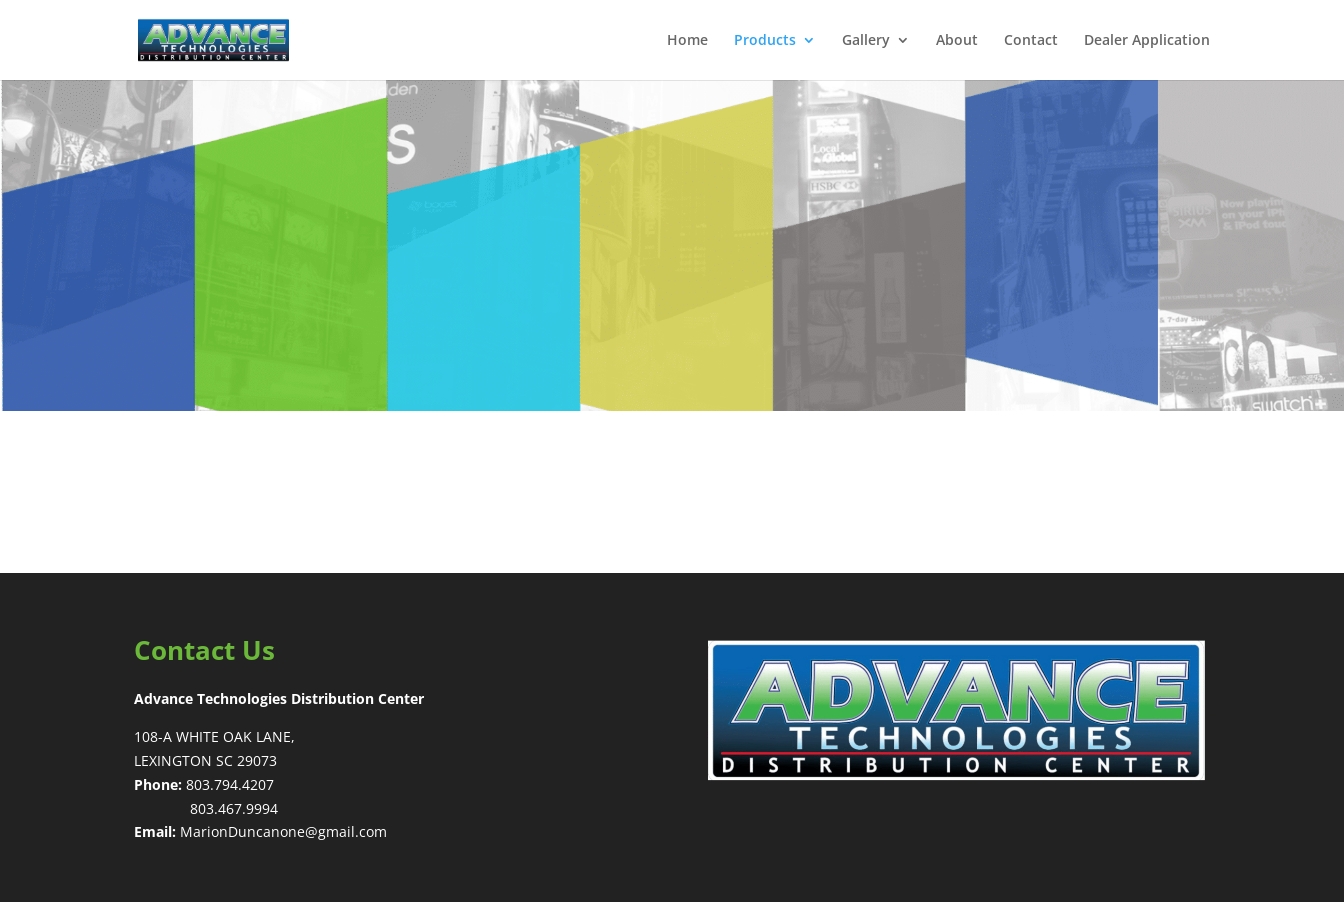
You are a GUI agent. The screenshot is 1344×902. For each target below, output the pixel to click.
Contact (1031, 41)
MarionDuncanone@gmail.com (283, 831)
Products (765, 41)
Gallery (866, 41)
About (957, 41)
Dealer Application (1147, 41)
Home (687, 41)
